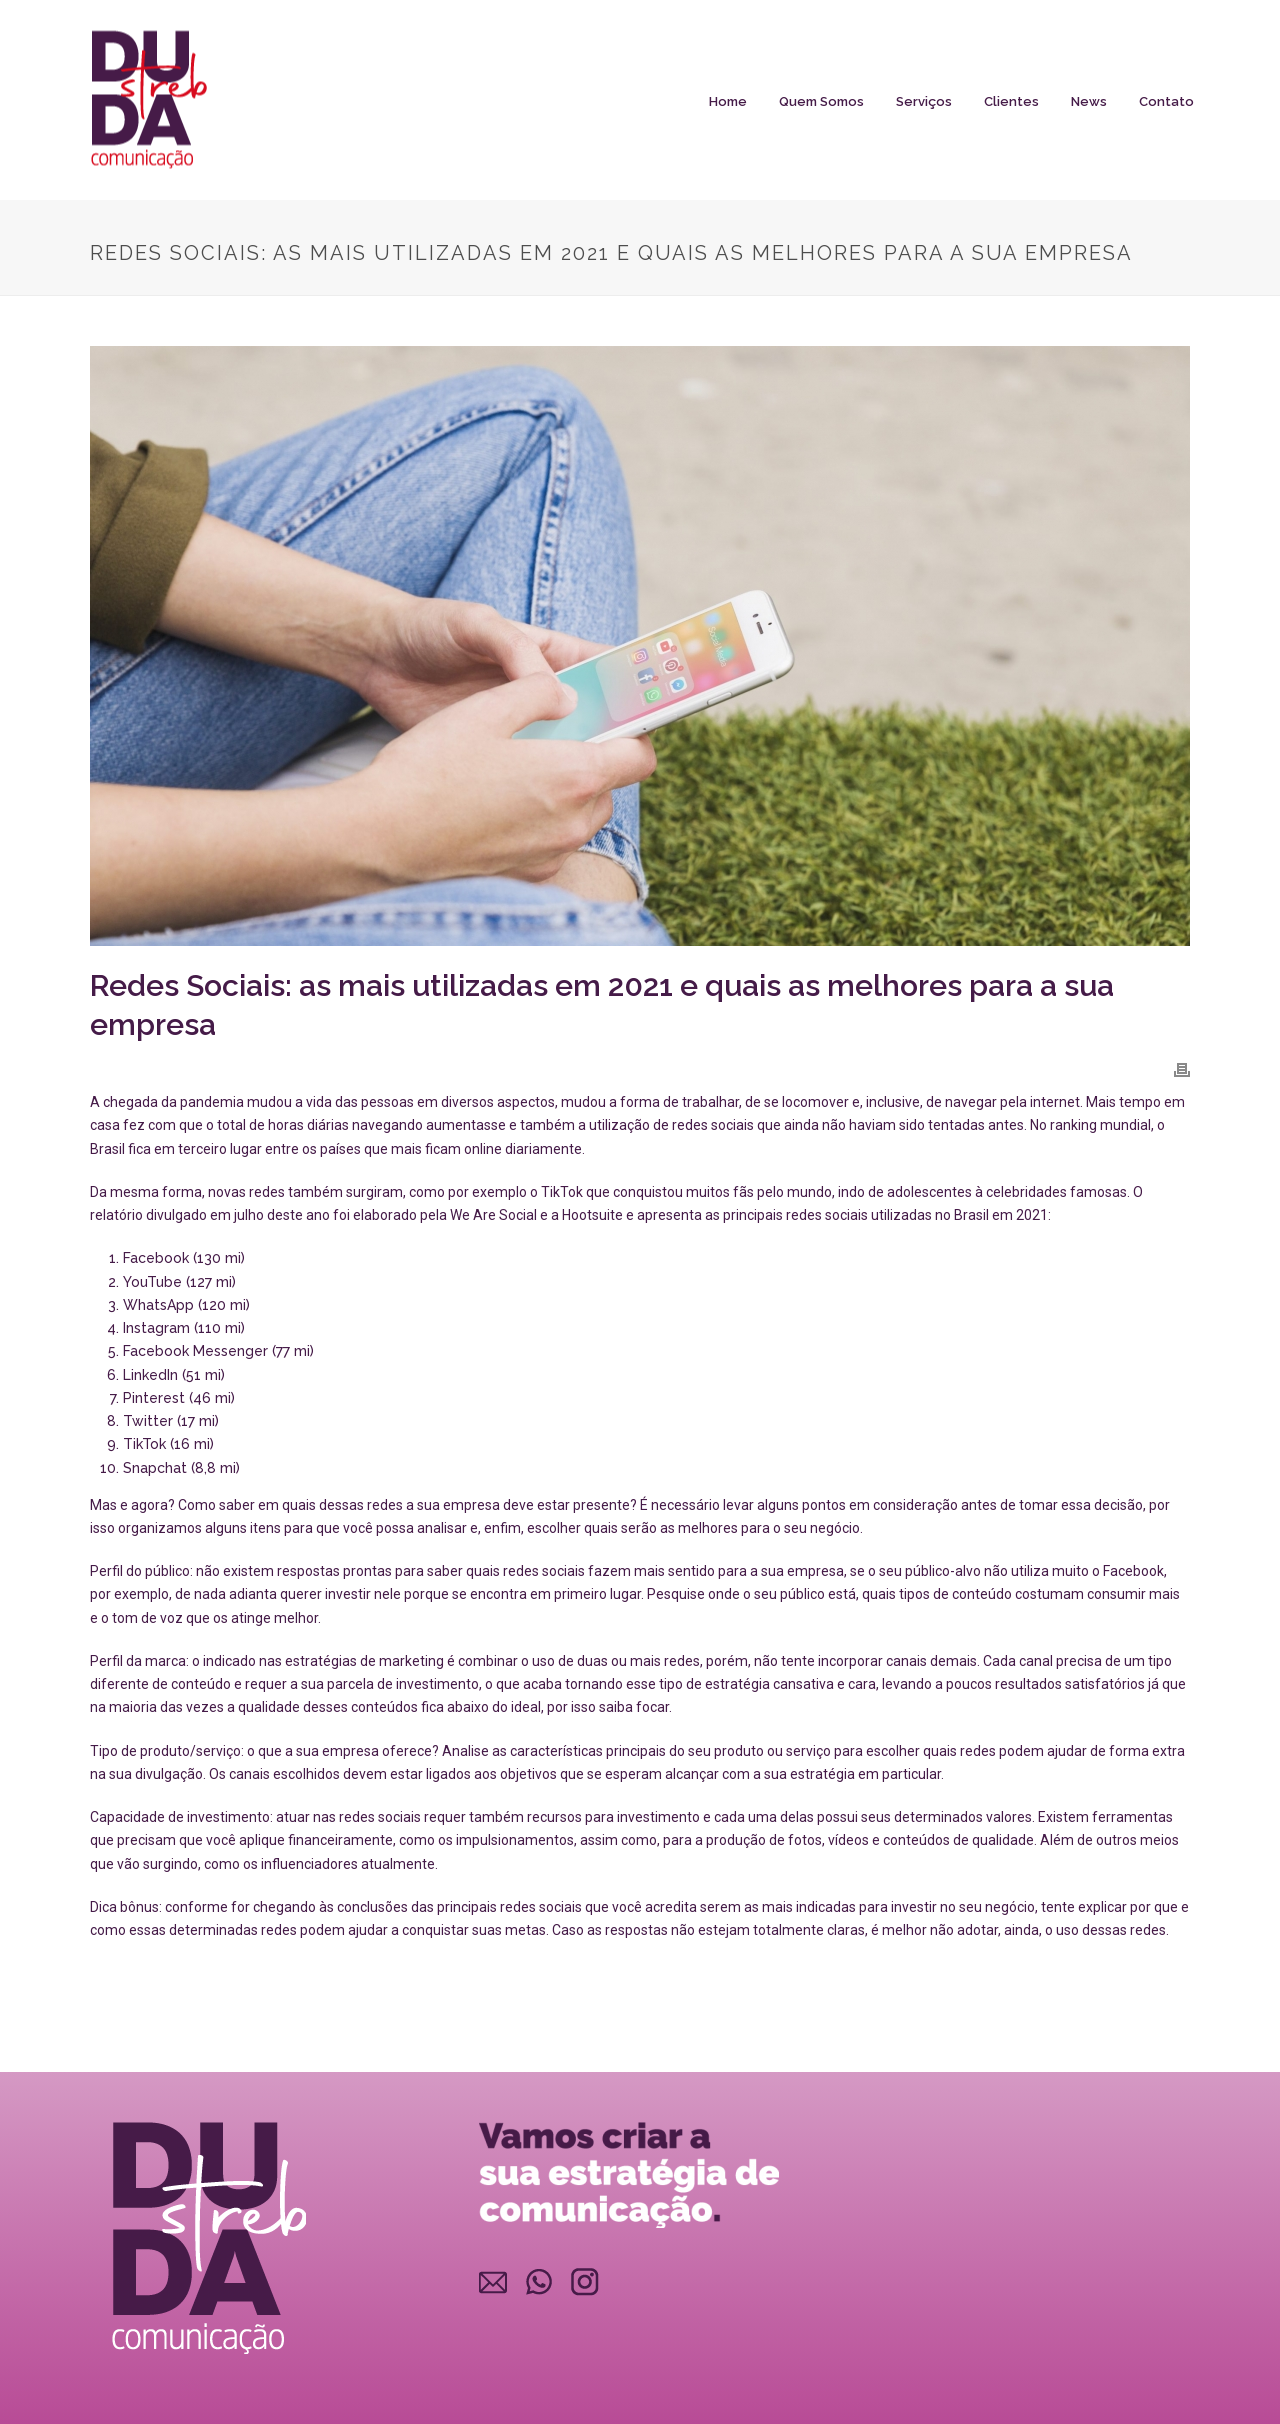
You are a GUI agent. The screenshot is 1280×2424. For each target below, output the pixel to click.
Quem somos (821, 101)
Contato (1166, 101)
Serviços (924, 101)
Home (728, 101)
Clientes (1011, 101)
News (1089, 101)
